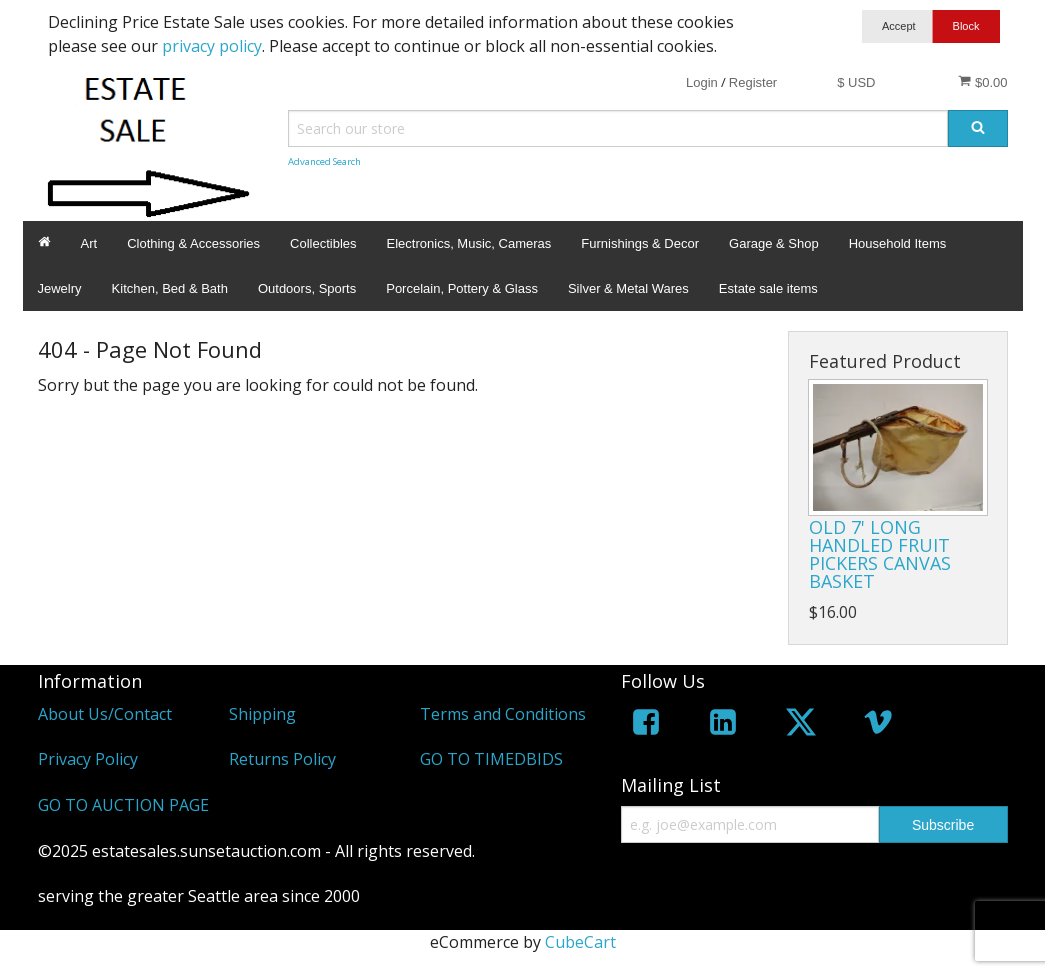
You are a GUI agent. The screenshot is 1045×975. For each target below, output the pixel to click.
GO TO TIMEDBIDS (491, 759)
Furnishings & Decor (640, 243)
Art (89, 243)
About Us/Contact (105, 714)
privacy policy (212, 46)
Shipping (262, 714)
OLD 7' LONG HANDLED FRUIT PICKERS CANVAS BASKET (880, 554)
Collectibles (323, 243)
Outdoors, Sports (307, 288)
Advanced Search (324, 161)
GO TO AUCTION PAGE (123, 805)
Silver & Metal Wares (628, 288)
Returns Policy (282, 759)
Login (702, 82)
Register (753, 82)
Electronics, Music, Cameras (469, 243)
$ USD (856, 82)
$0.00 (982, 82)
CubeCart (580, 942)
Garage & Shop (774, 243)
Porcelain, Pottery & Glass (462, 288)
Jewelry (60, 288)
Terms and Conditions (503, 714)
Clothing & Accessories (193, 243)
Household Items (898, 243)
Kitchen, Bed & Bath (170, 288)
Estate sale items (768, 288)
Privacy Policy (88, 759)
